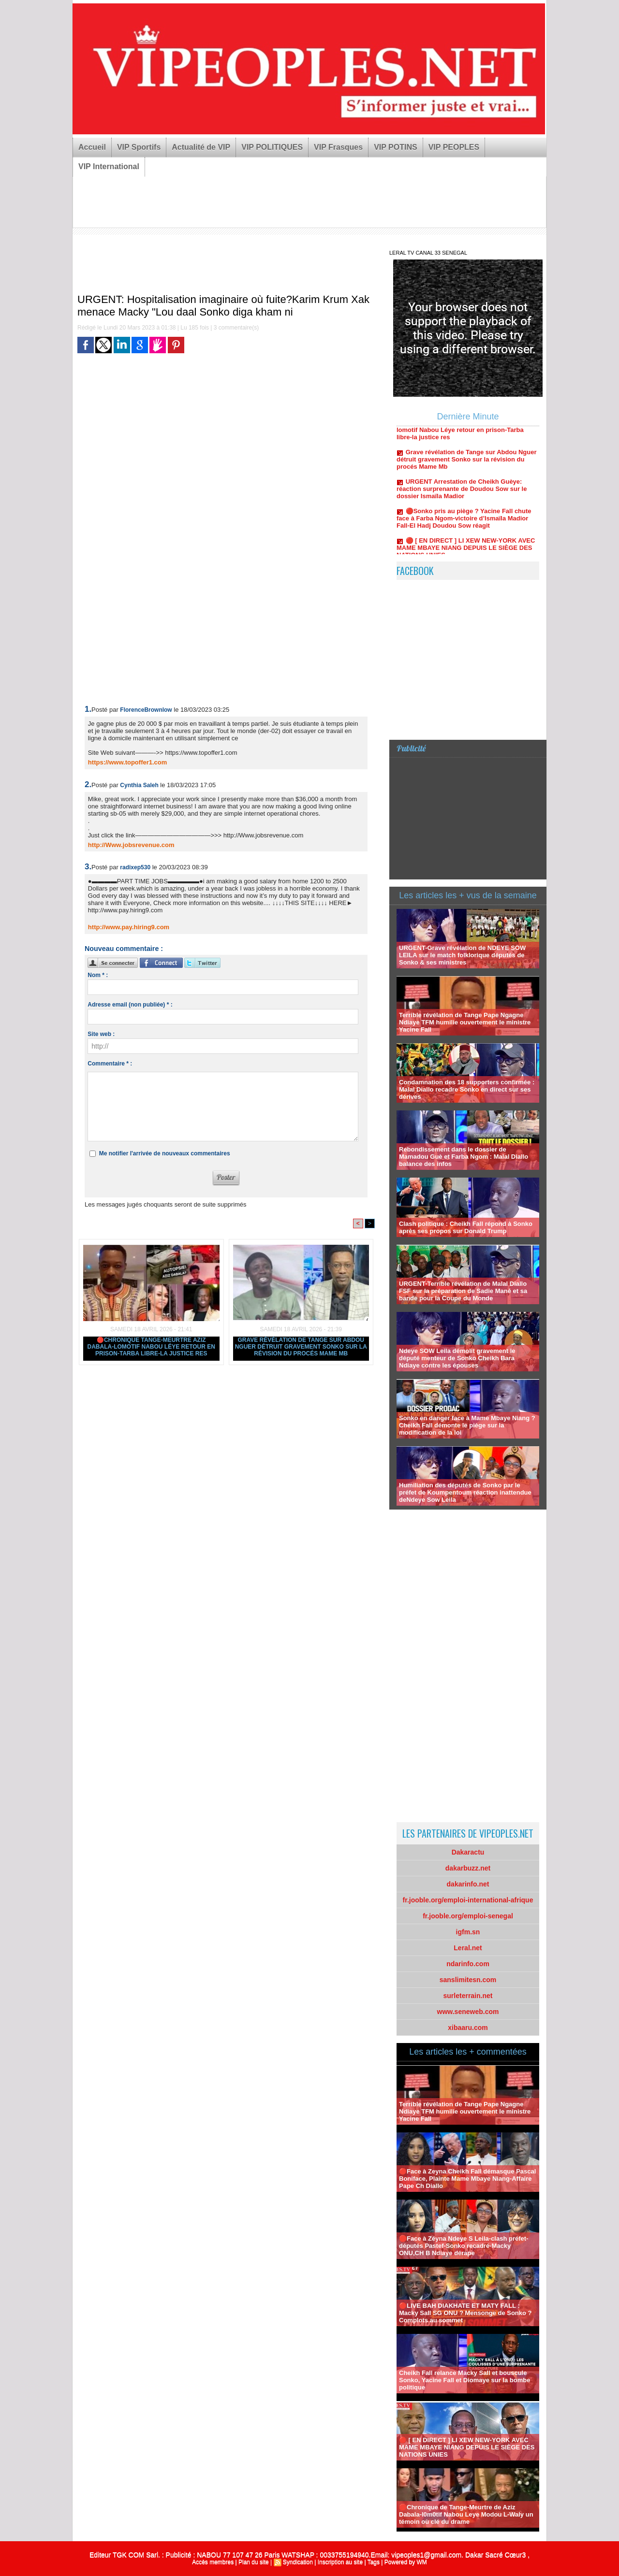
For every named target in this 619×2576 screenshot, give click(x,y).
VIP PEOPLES (454, 147)
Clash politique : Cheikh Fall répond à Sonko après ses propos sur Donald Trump (465, 1227)
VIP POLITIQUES (272, 147)
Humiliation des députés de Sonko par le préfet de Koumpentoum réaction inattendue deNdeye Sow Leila (465, 1492)
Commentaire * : (110, 1063)
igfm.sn (468, 1932)
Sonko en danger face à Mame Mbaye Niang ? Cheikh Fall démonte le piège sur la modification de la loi (467, 1425)
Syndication (298, 2562)
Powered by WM (405, 2562)
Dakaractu (468, 1852)
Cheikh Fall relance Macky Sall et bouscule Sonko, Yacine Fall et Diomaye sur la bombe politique (464, 2380)
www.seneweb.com (468, 2011)
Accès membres (213, 2562)
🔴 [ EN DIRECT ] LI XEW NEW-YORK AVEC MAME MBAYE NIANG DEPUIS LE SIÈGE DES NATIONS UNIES (466, 552)
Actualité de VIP (201, 147)
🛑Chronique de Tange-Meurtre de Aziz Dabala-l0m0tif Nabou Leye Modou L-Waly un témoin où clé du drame (466, 2514)
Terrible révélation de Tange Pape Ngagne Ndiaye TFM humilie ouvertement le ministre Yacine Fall (465, 1022)
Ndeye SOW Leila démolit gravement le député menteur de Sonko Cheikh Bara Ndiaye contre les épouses (457, 1358)
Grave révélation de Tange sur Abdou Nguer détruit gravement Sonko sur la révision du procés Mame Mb (301, 1347)
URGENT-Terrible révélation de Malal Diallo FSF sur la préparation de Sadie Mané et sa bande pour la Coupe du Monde (463, 1291)
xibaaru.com (467, 2027)
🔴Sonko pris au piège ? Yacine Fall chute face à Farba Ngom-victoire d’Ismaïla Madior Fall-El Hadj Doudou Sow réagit (464, 523)
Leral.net (468, 1948)
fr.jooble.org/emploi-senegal (468, 1916)
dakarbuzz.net (467, 1868)
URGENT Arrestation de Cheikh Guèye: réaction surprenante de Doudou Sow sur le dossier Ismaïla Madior (462, 493)
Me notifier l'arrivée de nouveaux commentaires (164, 1153)
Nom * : (98, 975)
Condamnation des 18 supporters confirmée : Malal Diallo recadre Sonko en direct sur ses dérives (466, 1089)
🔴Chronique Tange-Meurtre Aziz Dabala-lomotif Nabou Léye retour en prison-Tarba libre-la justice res (151, 1347)
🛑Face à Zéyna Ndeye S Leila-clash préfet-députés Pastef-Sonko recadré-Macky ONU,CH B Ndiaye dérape (463, 2246)
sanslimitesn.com (468, 1980)
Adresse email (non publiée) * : (130, 1004)
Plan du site (253, 2562)
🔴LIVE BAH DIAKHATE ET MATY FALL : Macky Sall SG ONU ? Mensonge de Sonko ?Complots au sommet (465, 2313)
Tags (374, 2562)
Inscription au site (340, 2562)
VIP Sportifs (139, 147)
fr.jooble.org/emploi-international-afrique (468, 1900)
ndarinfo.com (467, 1964)
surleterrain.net (468, 1996)
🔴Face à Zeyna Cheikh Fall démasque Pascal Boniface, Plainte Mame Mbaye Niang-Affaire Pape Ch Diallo (467, 2178)
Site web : (101, 1034)
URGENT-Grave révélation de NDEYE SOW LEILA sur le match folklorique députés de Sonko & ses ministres (462, 955)
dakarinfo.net (468, 1884)
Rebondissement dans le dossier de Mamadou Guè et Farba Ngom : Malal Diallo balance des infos (463, 1156)
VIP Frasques (338, 147)
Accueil (92, 147)
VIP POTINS (395, 147)
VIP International (108, 166)
